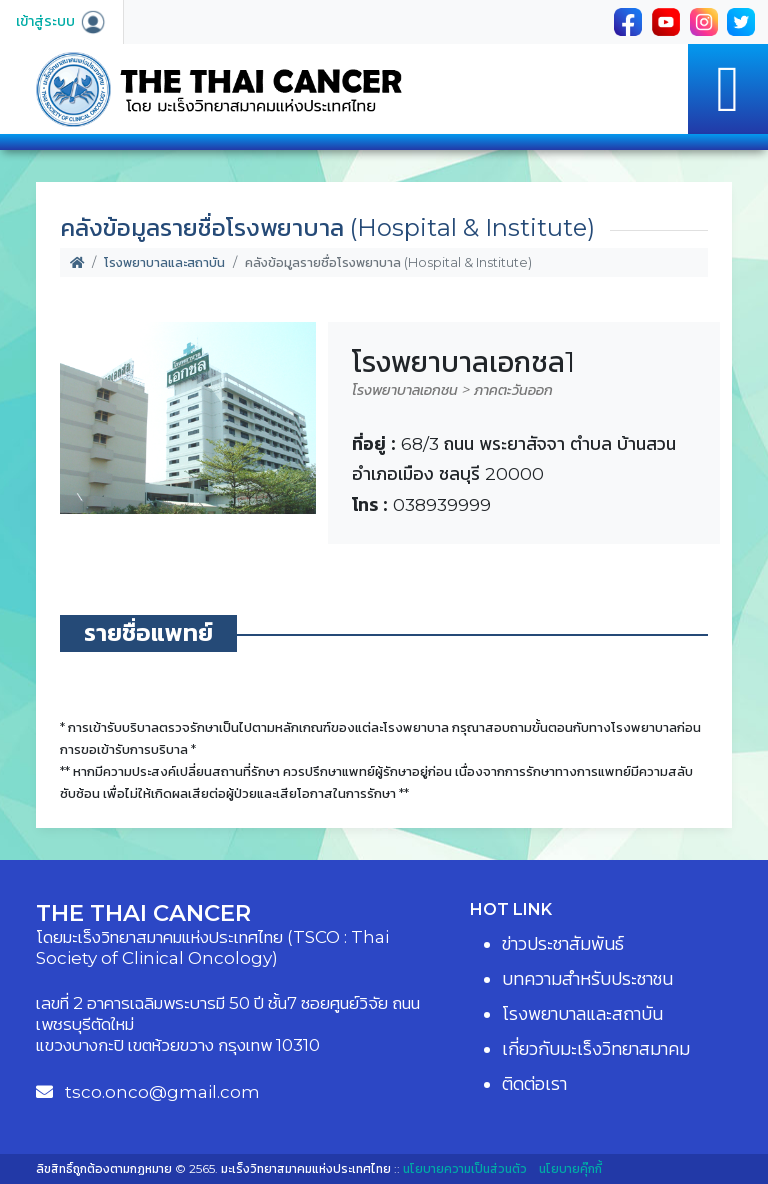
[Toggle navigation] (728, 89)
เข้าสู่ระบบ (61, 21)
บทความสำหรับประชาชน (587, 979)
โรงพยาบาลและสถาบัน (164, 262)
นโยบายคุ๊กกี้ (570, 1168)
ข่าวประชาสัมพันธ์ (563, 944)
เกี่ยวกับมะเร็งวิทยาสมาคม (596, 1049)
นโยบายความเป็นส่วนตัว (465, 1168)
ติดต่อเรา (534, 1084)
